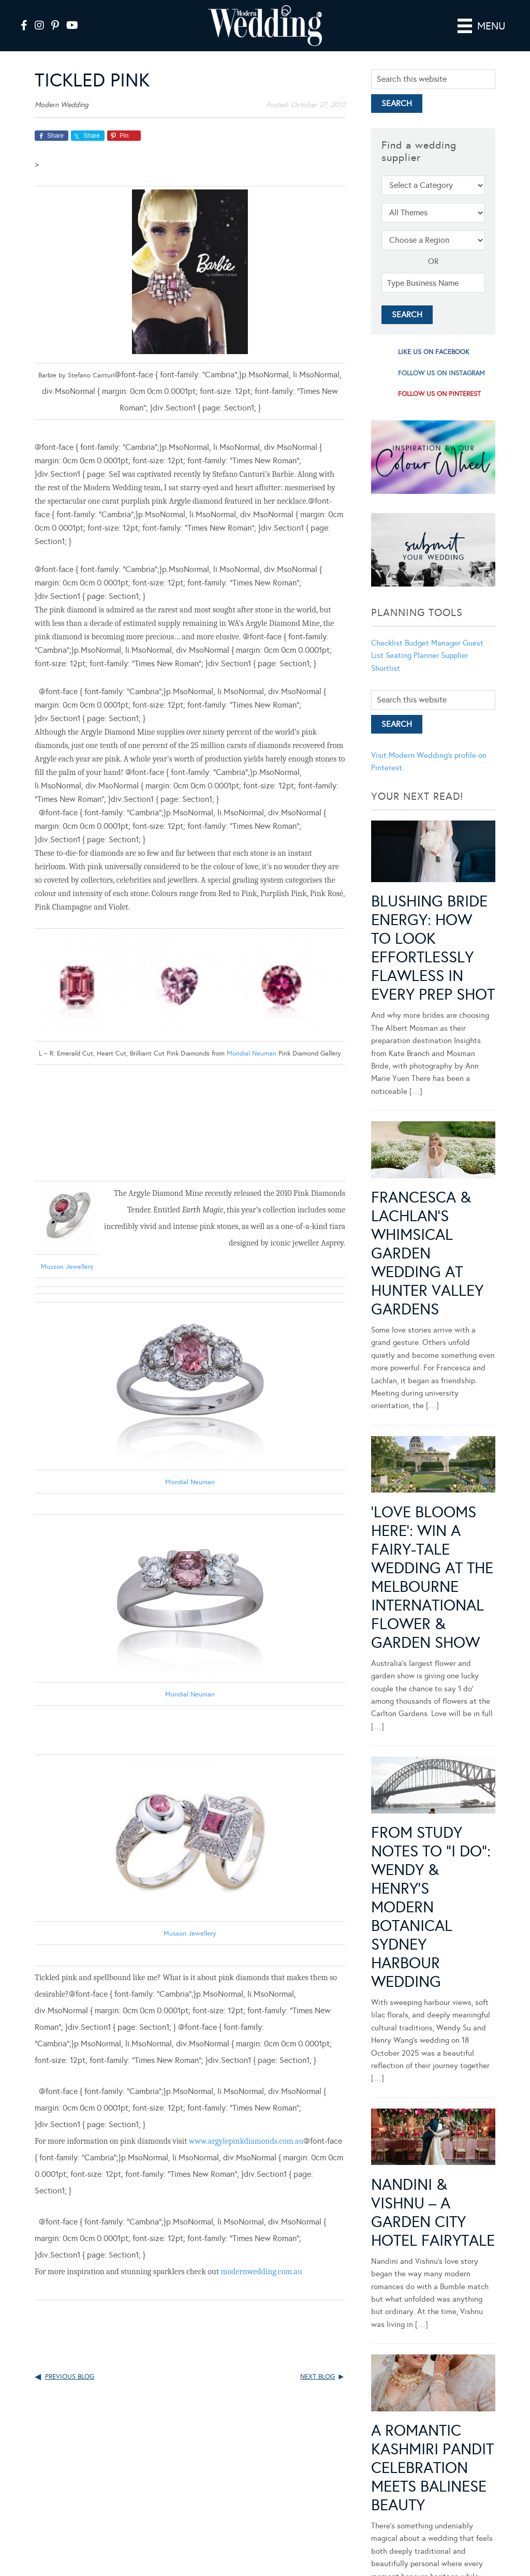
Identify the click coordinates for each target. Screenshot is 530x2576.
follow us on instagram (441, 373)
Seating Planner (412, 655)
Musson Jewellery (190, 1933)
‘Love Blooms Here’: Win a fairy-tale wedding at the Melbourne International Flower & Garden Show (432, 1577)
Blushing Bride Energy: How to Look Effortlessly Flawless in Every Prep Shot (433, 948)
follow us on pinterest (439, 394)
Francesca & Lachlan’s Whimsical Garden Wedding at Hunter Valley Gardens (427, 1253)
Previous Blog (69, 2377)
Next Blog (317, 2377)
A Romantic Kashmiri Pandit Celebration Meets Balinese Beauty (432, 2419)
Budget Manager (433, 643)
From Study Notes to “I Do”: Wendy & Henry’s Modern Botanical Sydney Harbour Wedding (431, 1907)
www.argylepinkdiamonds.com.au (246, 2141)
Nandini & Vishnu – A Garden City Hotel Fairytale (433, 2212)
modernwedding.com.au (261, 2271)
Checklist (387, 643)
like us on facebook (433, 352)
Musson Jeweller (67, 1267)
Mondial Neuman (251, 1053)
